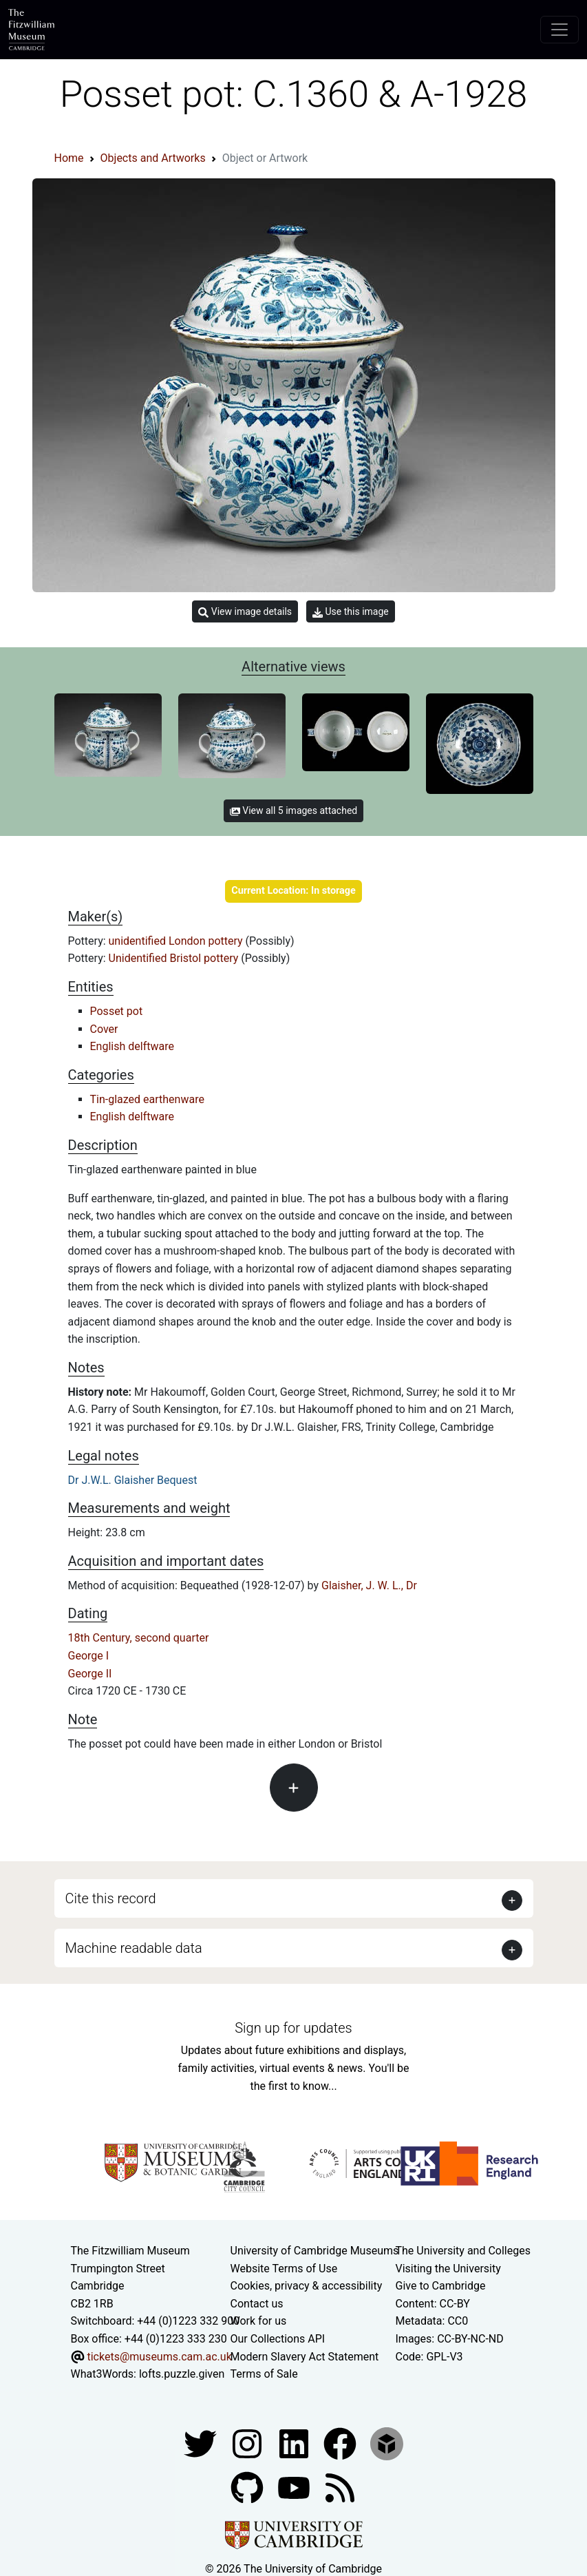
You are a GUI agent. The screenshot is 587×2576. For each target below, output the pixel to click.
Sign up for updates (293, 2028)
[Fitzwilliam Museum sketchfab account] (387, 2442)
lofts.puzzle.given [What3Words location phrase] (181, 2373)
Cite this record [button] (110, 1898)
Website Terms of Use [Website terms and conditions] (284, 2268)
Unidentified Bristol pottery (175, 958)
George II (90, 1673)
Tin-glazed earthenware (147, 1099)
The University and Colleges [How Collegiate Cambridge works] (463, 2250)
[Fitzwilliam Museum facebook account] (295, 2442)
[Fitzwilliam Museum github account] (248, 2486)
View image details (245, 612)
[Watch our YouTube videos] (295, 2486)
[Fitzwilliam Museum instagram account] (248, 2442)
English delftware (132, 1046)
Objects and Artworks (153, 158)
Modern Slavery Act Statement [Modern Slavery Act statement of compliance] (305, 2356)
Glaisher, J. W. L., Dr (369, 1585)
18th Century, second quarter (138, 1637)
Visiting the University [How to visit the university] (448, 2268)
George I (88, 1655)
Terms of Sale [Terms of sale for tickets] (264, 2373)
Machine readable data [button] (133, 1948)
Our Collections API (278, 2338)
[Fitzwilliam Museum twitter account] (201, 2442)
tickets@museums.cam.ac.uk (159, 2356)
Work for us (259, 2320)
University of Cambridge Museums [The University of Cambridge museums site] (315, 2250)
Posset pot (116, 1011)
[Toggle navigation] (559, 29)
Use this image (350, 612)
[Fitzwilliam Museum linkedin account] (341, 2442)
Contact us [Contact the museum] (257, 2303)
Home (69, 158)
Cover (104, 1029)
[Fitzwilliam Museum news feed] (340, 2486)
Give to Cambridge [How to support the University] (441, 2285)
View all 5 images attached (293, 810)
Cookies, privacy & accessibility (307, 2285)
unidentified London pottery (177, 940)
